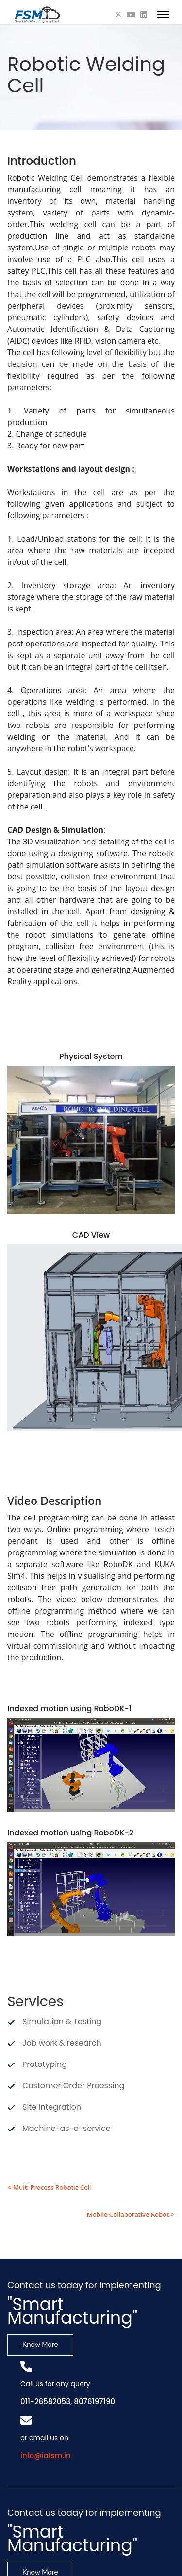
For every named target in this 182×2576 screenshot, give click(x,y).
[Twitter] (118, 14)
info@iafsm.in (45, 2455)
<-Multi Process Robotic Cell (49, 2187)
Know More (40, 2344)
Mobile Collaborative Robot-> (131, 2214)
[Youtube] (131, 14)
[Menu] (163, 14)
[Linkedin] (143, 14)
